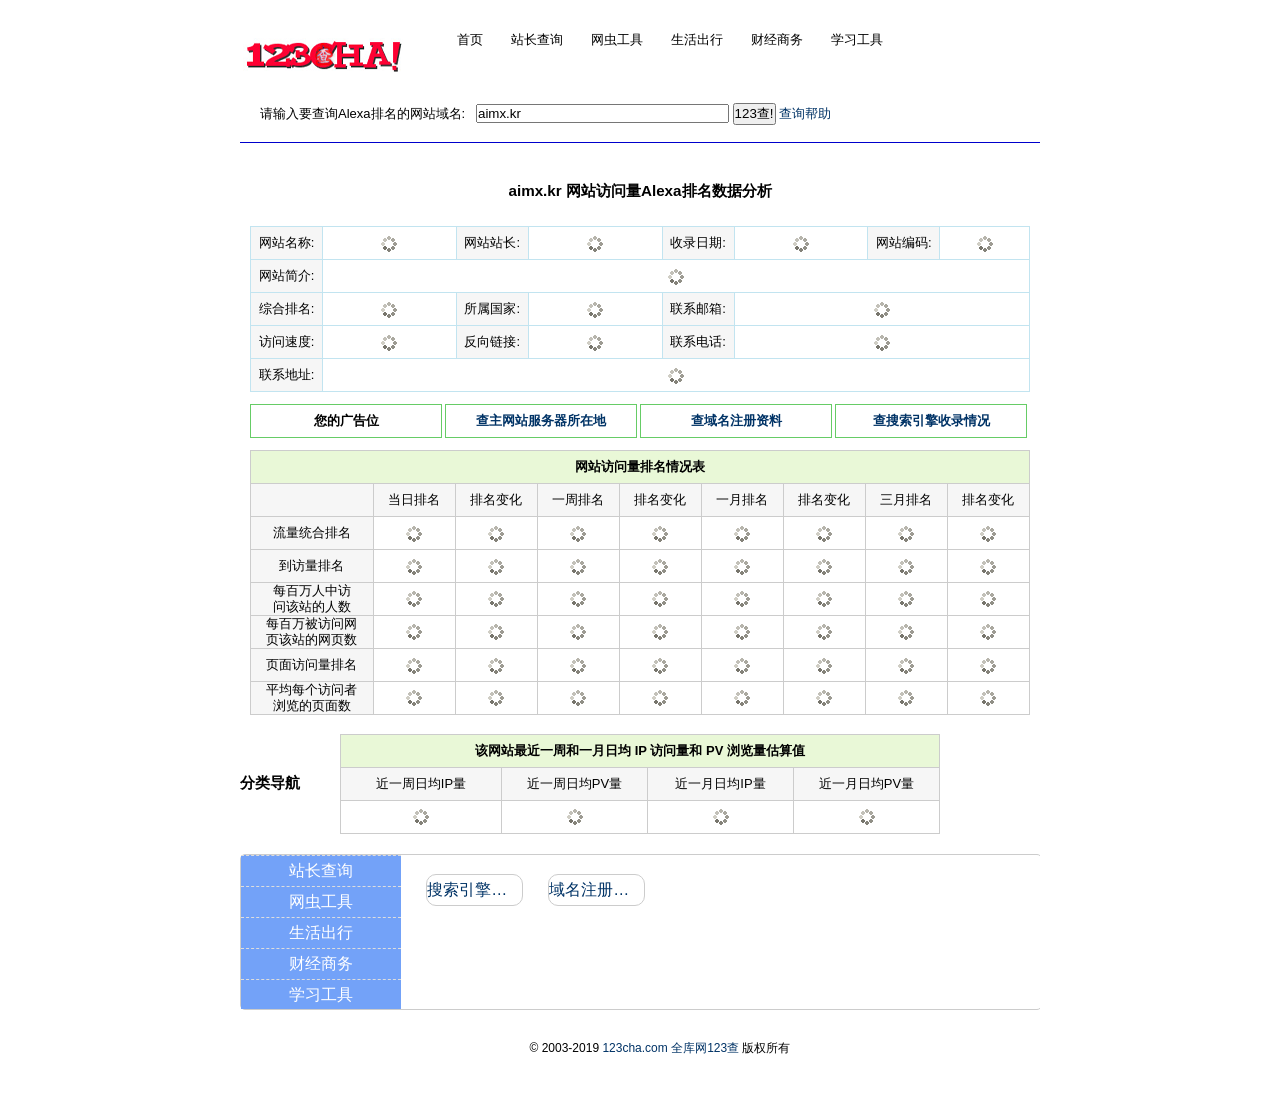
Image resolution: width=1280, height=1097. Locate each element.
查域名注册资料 (736, 420)
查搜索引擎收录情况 (931, 420)
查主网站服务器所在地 (541, 420)
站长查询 (321, 870)
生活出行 (321, 932)
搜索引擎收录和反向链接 (473, 889)
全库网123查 (705, 1048)
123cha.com (634, 1048)
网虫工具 (321, 901)
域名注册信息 (595, 889)
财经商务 (321, 963)
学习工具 (321, 994)
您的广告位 (346, 420)
